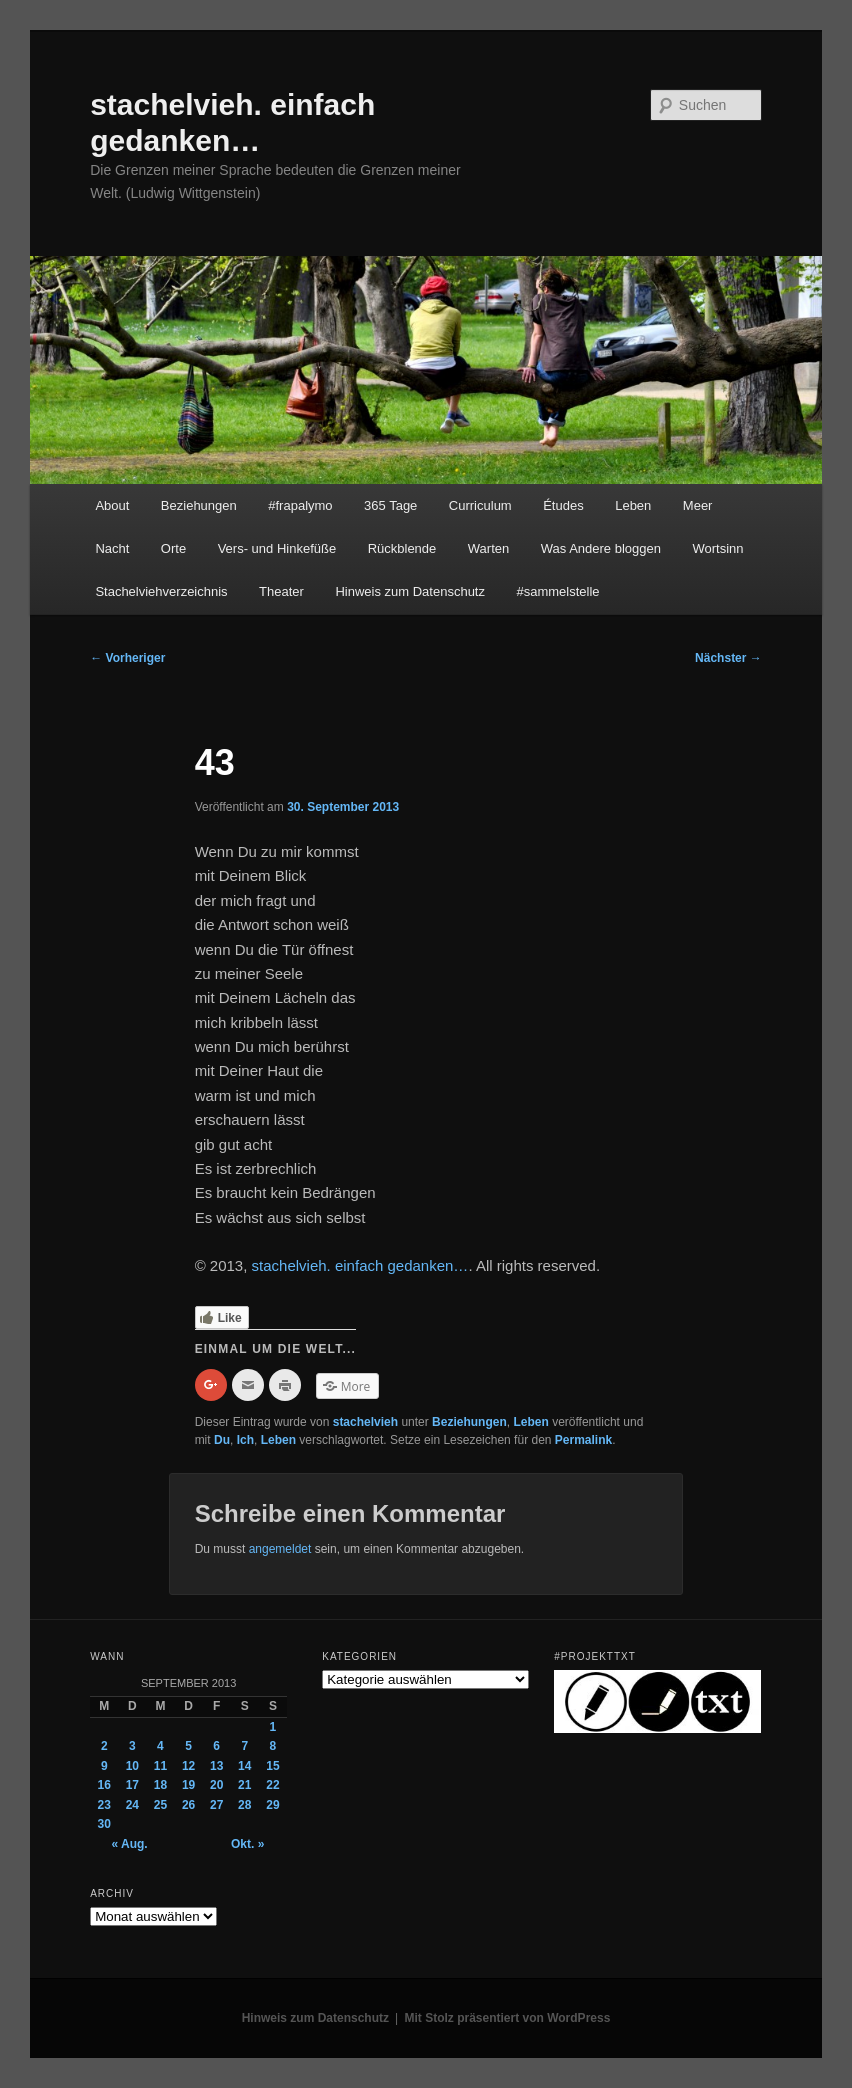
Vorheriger (127, 658)
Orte (173, 548)
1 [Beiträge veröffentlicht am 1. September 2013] (273, 1727)
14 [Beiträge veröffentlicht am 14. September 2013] (244, 1766)
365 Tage (390, 505)
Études (563, 505)
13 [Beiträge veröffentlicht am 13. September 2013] (216, 1766)
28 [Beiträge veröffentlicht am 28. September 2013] (244, 1805)
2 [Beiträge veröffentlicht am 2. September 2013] (104, 1746)
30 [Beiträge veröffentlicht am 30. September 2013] (104, 1824)
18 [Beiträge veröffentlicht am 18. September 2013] (160, 1785)
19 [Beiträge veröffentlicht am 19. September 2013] (188, 1785)
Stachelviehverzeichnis (161, 591)
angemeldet (280, 1549)
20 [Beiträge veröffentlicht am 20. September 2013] (216, 1785)
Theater (281, 591)
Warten (488, 548)
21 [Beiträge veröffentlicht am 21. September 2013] (244, 1785)
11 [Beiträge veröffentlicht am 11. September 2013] (160, 1766)
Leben (633, 505)
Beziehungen (199, 505)
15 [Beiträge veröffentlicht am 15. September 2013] (272, 1766)
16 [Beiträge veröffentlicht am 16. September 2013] (104, 1785)
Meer (698, 505)
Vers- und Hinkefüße (277, 548)
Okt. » (247, 1844)
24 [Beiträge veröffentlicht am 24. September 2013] (132, 1805)
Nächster (728, 658)
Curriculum (480, 505)
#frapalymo (300, 505)
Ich (245, 1440)
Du (222, 1440)
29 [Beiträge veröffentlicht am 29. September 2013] (272, 1805)
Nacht (112, 548)
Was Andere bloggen (601, 548)
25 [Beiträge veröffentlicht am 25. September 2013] (160, 1805)
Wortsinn (717, 548)
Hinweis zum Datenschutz (410, 591)
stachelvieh (365, 1422)
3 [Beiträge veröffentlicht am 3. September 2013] (132, 1746)
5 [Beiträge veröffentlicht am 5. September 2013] (188, 1746)
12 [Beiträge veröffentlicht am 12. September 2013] (188, 1766)
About (112, 505)
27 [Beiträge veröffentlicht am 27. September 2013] (216, 1805)
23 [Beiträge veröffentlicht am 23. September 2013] (104, 1805)
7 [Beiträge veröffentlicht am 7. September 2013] (244, 1746)
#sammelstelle (557, 591)
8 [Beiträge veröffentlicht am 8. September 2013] (273, 1746)
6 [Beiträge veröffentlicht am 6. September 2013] (216, 1746)
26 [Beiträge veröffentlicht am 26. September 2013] (188, 1805)
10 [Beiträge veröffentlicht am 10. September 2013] (132, 1766)
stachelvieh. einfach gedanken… (360, 1265)
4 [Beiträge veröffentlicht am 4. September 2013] (160, 1746)
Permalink (583, 1440)
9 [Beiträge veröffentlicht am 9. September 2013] (104, 1766)
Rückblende (402, 548)
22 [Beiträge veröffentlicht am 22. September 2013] (272, 1785)
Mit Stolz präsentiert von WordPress (508, 2018)
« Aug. (129, 1844)
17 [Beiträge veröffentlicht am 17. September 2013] (132, 1785)
